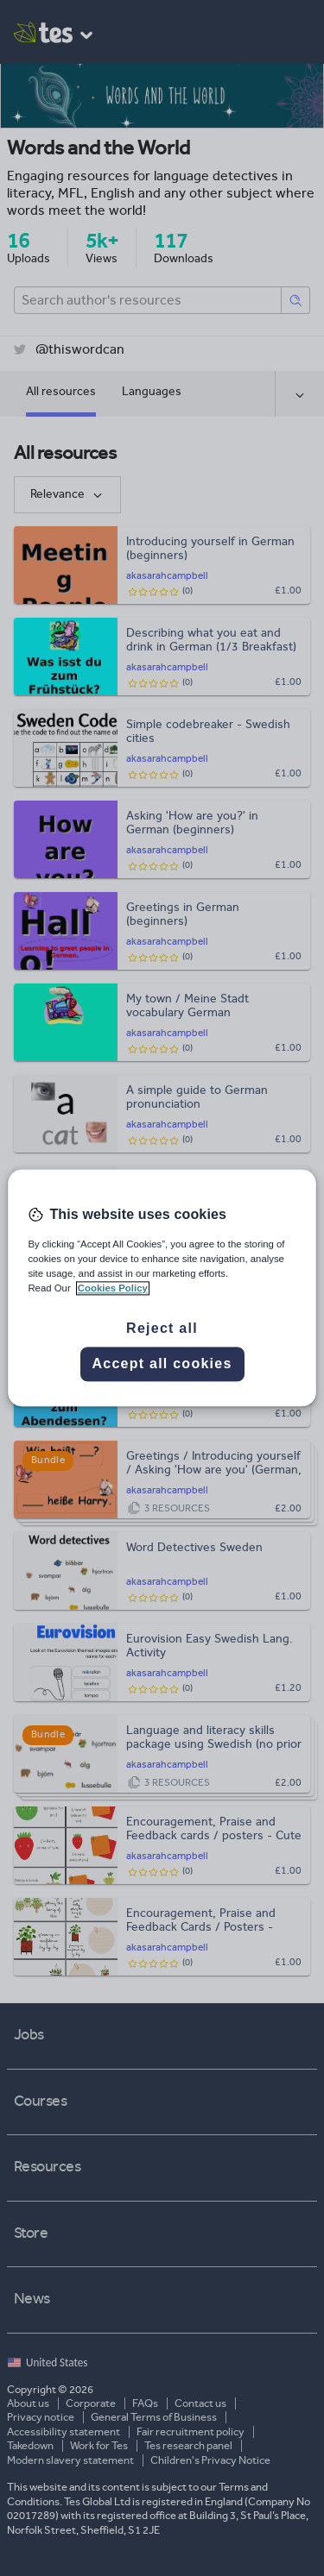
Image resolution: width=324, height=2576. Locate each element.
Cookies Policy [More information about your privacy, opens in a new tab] (113, 1289)
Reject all (162, 1329)
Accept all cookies (162, 1364)
